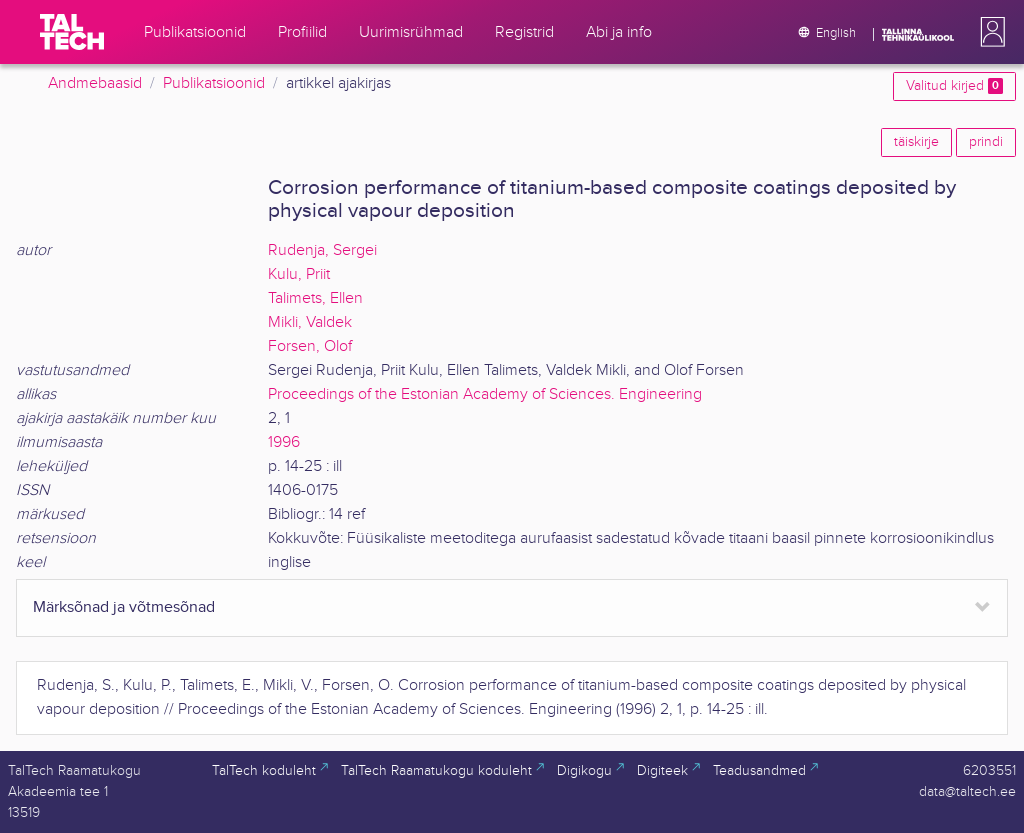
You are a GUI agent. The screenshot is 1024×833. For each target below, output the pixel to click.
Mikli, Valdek (310, 322)
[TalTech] (72, 32)
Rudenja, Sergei (322, 250)
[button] (989, 32)
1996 (284, 442)
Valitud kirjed (954, 86)
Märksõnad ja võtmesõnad (124, 607)
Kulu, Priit (299, 274)
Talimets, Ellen (315, 298)
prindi (986, 142)
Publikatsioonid (214, 83)
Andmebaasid (95, 83)
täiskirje (916, 142)
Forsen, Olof (310, 346)
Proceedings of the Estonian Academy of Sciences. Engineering (485, 394)
